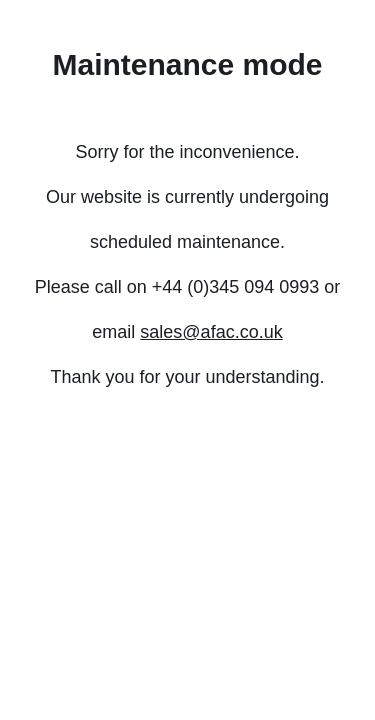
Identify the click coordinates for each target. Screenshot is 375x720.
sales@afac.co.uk (211, 332)
